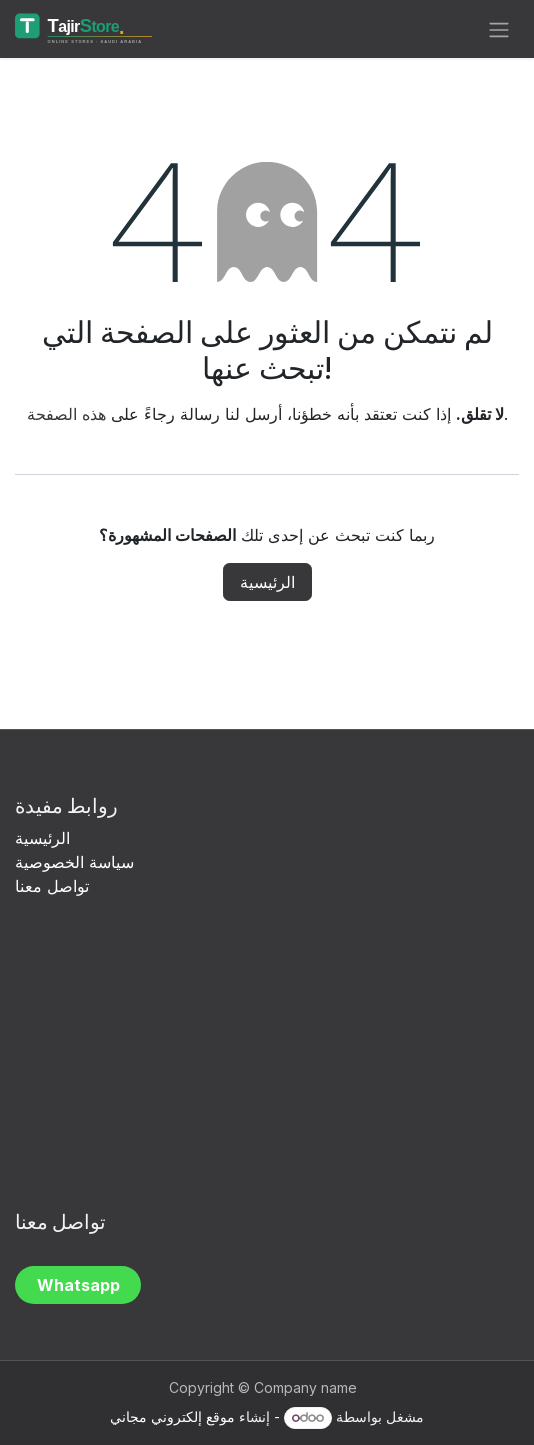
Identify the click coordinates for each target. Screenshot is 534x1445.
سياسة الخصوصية (77, 862)
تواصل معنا (52, 886)
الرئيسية (267, 582)
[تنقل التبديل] (499, 29)
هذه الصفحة (66, 414)
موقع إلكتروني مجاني (172, 1416)
